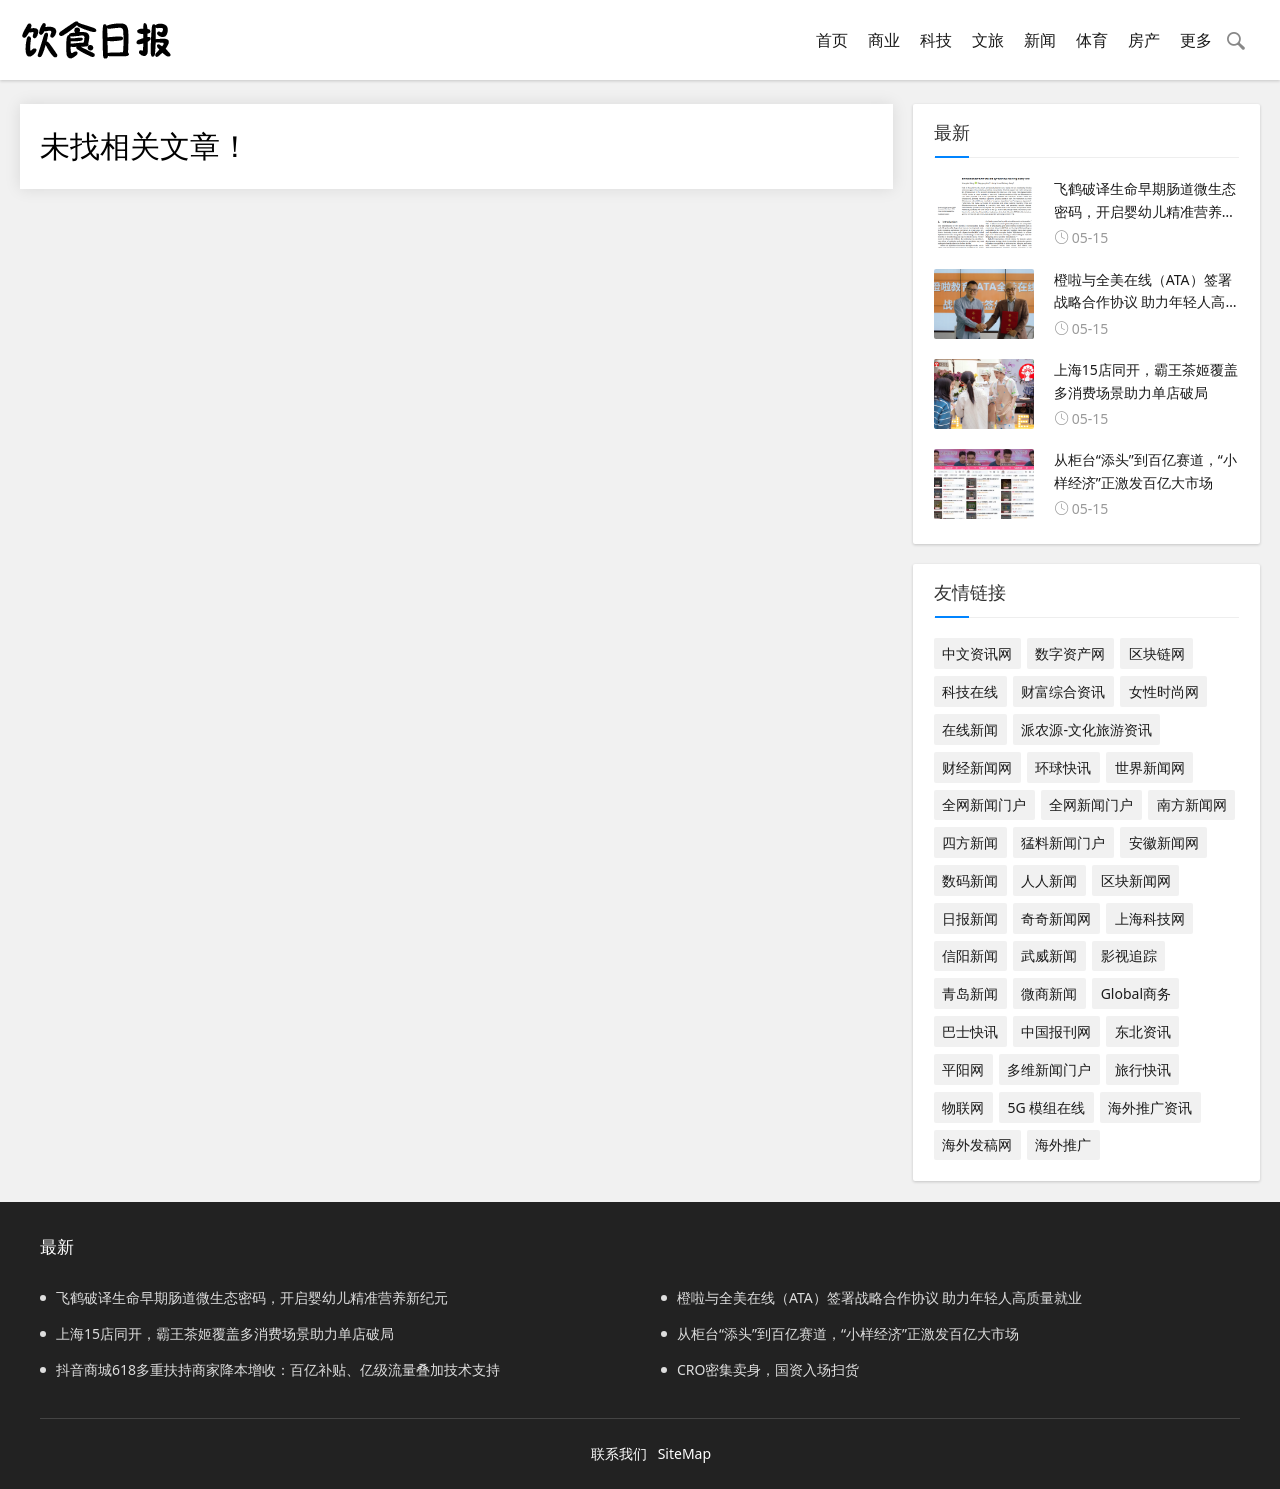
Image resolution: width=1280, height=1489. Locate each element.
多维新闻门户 (1049, 1069)
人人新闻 (1049, 880)
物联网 (963, 1107)
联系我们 (619, 1453)
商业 (884, 40)
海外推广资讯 (1150, 1107)
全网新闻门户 (984, 804)
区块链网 (1157, 653)
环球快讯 (1063, 767)
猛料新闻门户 (1063, 842)
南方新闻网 (1192, 804)
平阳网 (963, 1069)
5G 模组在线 (1046, 1107)
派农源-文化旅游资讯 (1086, 729)
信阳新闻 (970, 955)
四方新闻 (970, 842)
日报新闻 (970, 918)
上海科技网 (1150, 918)
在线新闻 (970, 729)
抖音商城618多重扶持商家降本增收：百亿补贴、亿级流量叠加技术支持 (270, 1369)
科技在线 (970, 691)
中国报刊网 (1056, 1031)
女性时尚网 (1164, 691)
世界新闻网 (1150, 767)
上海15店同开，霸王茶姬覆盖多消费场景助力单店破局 (217, 1333)
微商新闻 (1049, 993)
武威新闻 (1049, 955)
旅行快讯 (1143, 1069)
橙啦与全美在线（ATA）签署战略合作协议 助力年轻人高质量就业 (871, 1297)
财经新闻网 (977, 767)
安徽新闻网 (1164, 842)
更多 (1196, 40)
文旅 (988, 40)
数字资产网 (1070, 653)
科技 (936, 40)
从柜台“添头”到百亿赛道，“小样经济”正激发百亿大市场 (840, 1333)
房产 (1144, 40)
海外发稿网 (977, 1144)
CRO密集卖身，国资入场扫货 (760, 1369)
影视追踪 (1129, 955)
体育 (1092, 40)
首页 (832, 40)
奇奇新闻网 (1056, 918)
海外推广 (1063, 1144)
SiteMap (684, 1453)
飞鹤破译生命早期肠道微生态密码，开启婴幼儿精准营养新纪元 (244, 1297)
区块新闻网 (1136, 880)
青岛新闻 (970, 993)
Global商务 (1136, 993)
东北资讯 (1143, 1031)
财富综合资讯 (1063, 691)
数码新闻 (970, 880)
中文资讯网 (977, 653)
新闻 (1040, 40)
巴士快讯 (970, 1031)
